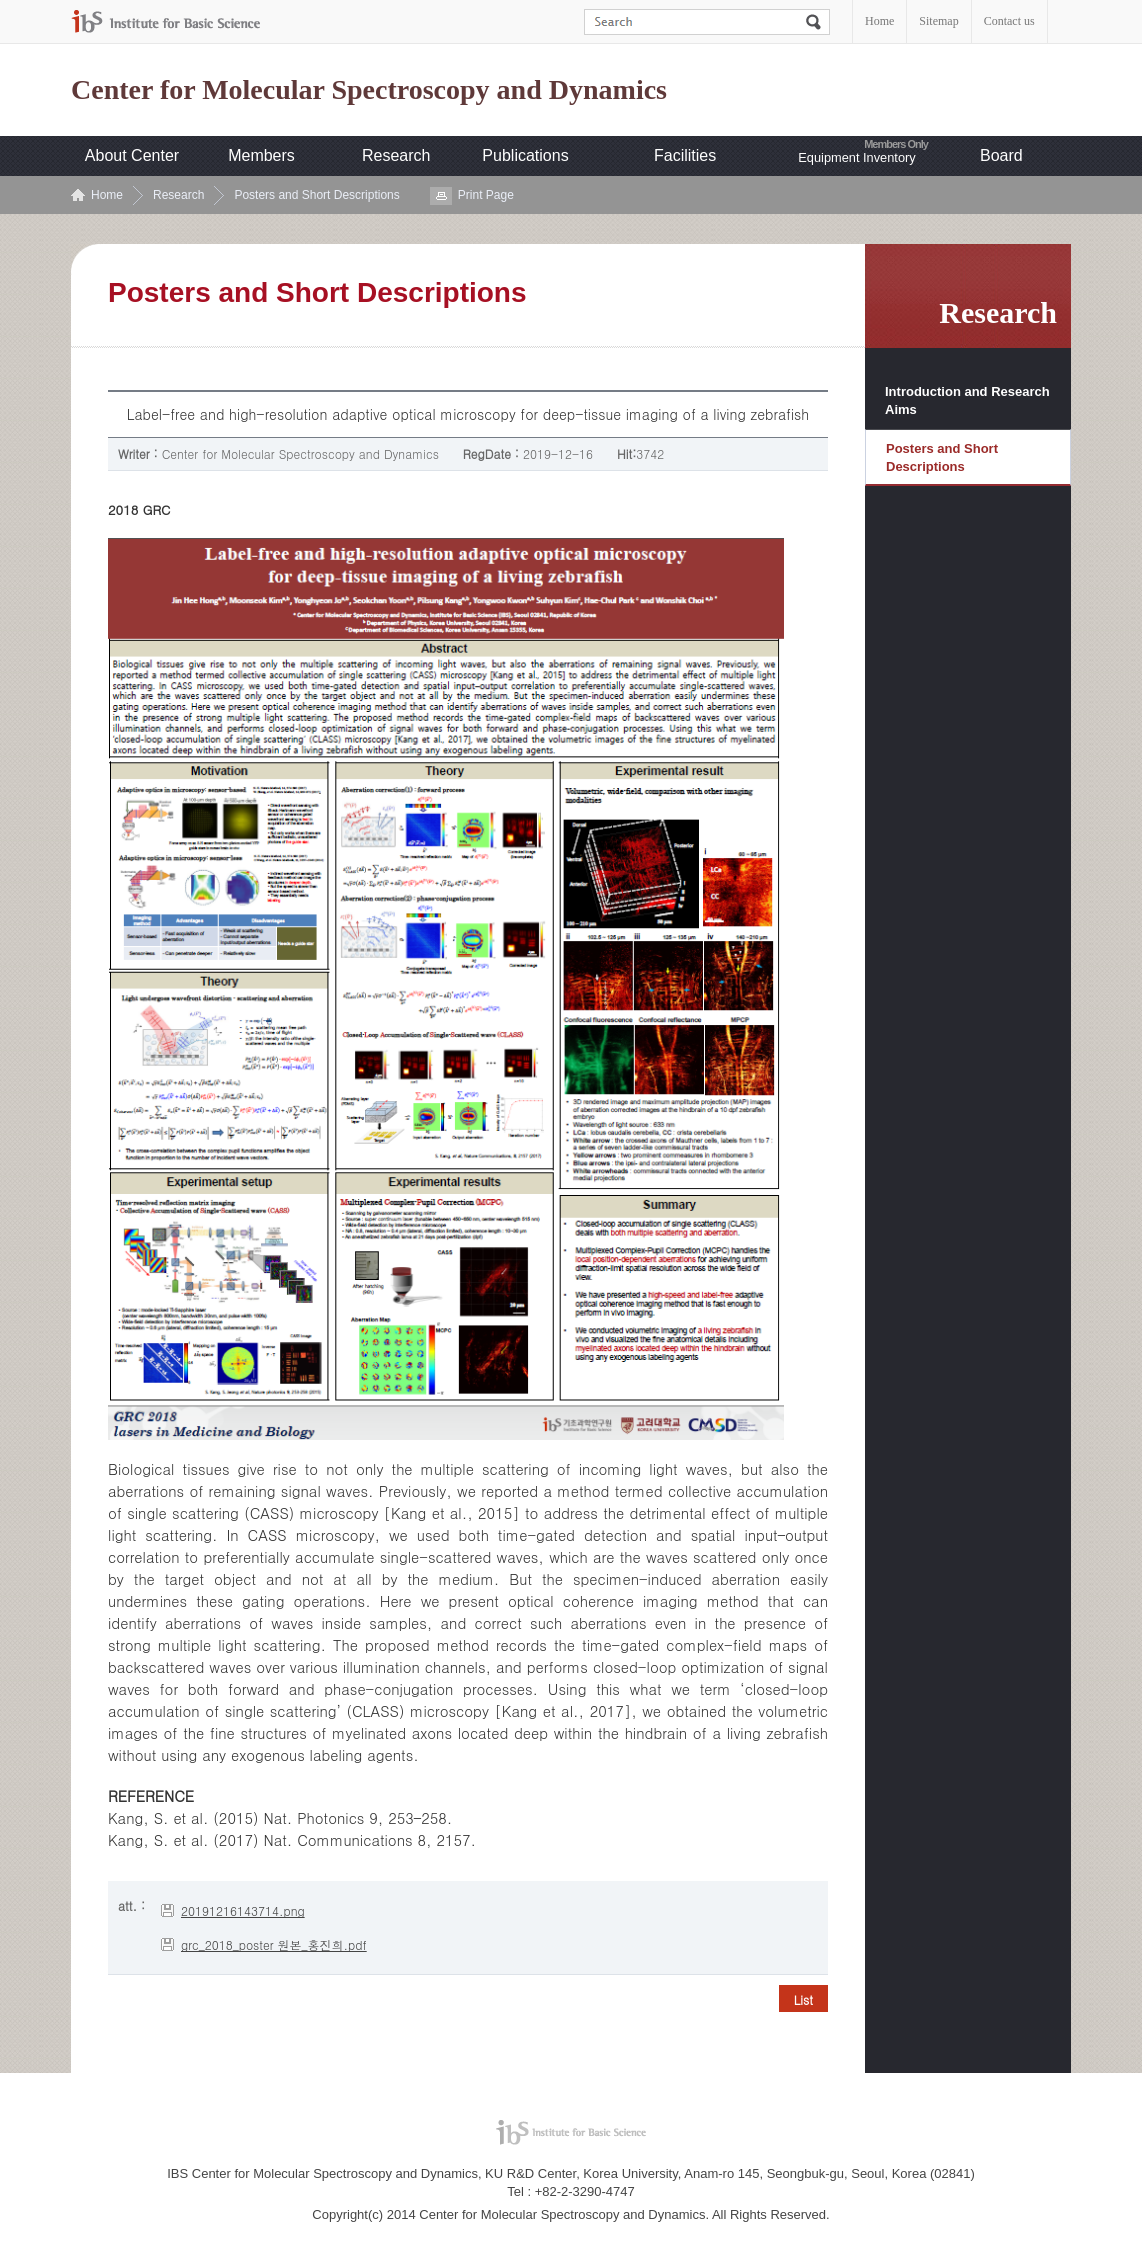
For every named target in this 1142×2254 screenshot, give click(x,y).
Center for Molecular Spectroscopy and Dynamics (369, 90)
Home (879, 21)
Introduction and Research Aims (967, 400)
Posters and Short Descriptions (316, 195)
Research (396, 155)
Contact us (1009, 21)
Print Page (486, 195)
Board (1001, 155)
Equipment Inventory (856, 157)
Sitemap (938, 21)
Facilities (685, 155)
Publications (525, 155)
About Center (132, 155)
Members (261, 155)
